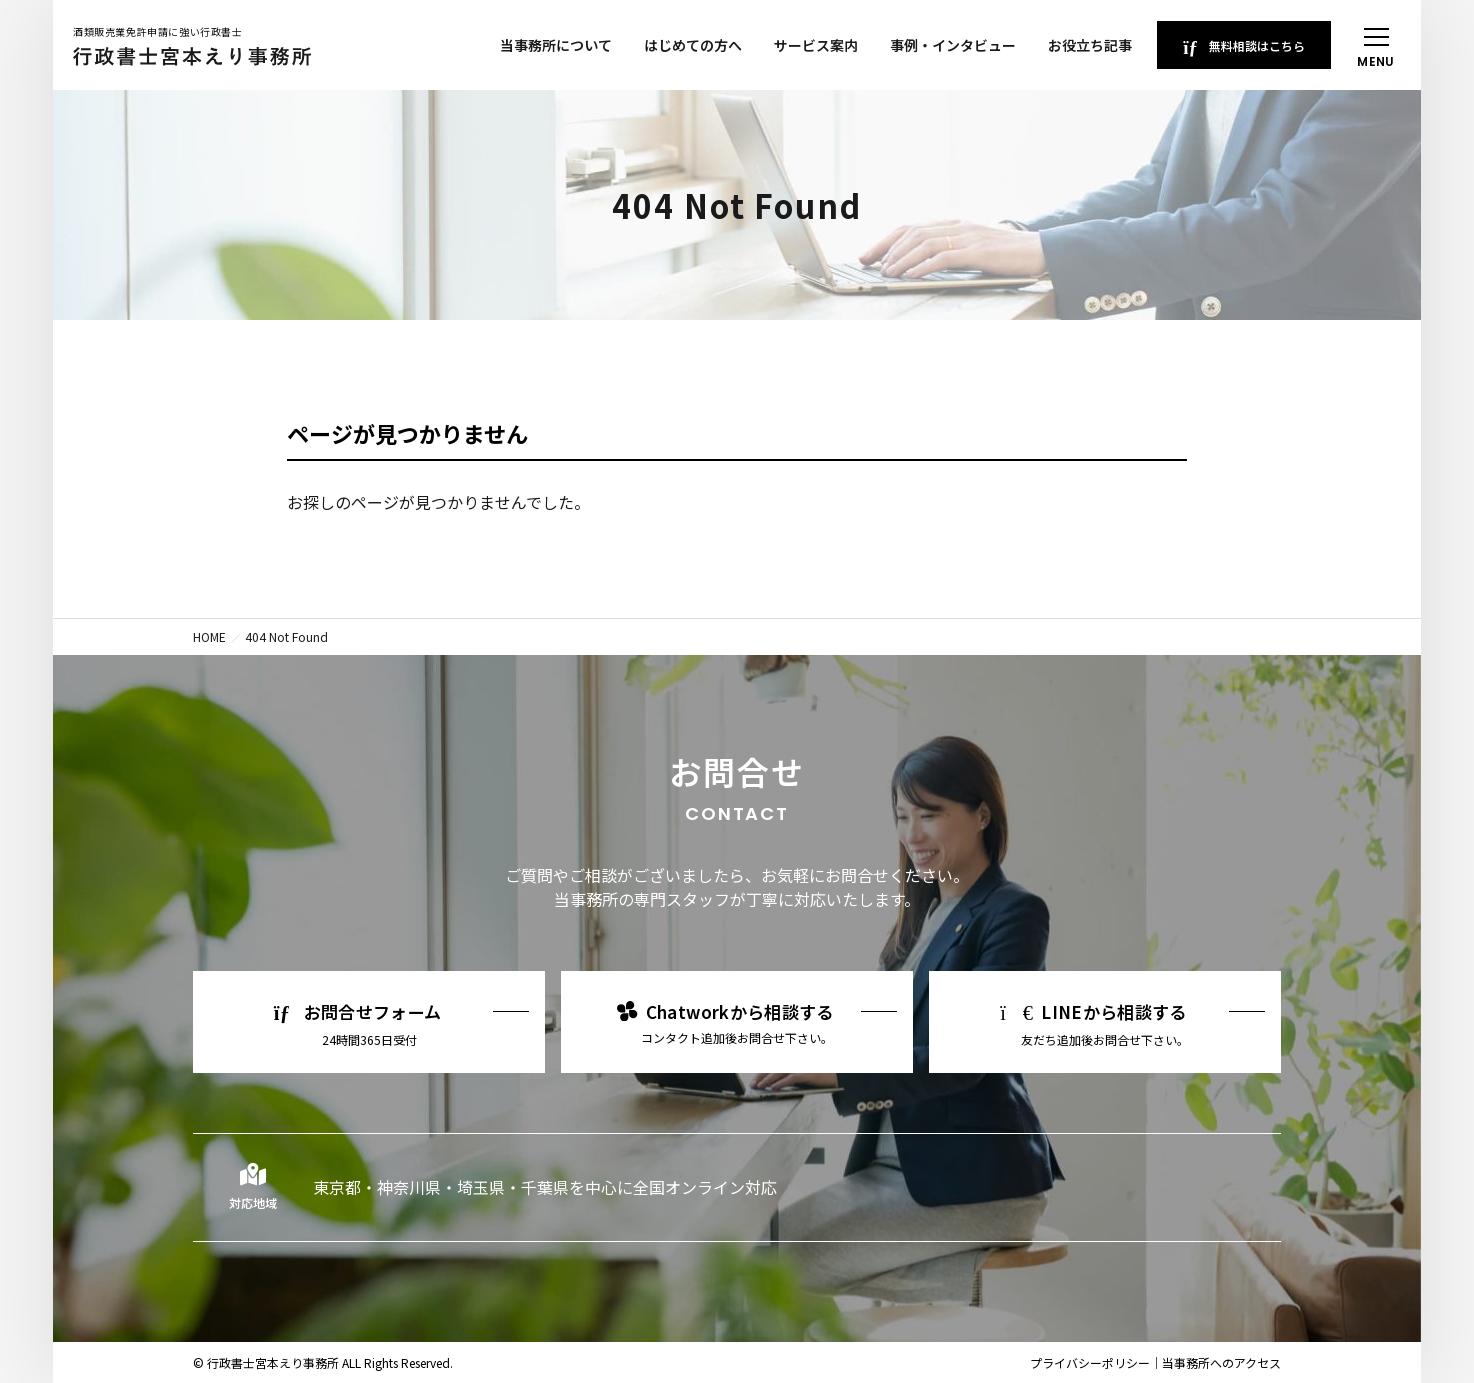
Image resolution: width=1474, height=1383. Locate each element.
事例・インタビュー (953, 45)
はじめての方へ (693, 45)
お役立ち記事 (1090, 45)
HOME (209, 636)
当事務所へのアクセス (1221, 1362)
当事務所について (556, 45)
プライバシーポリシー (1090, 1362)
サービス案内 (816, 45)
